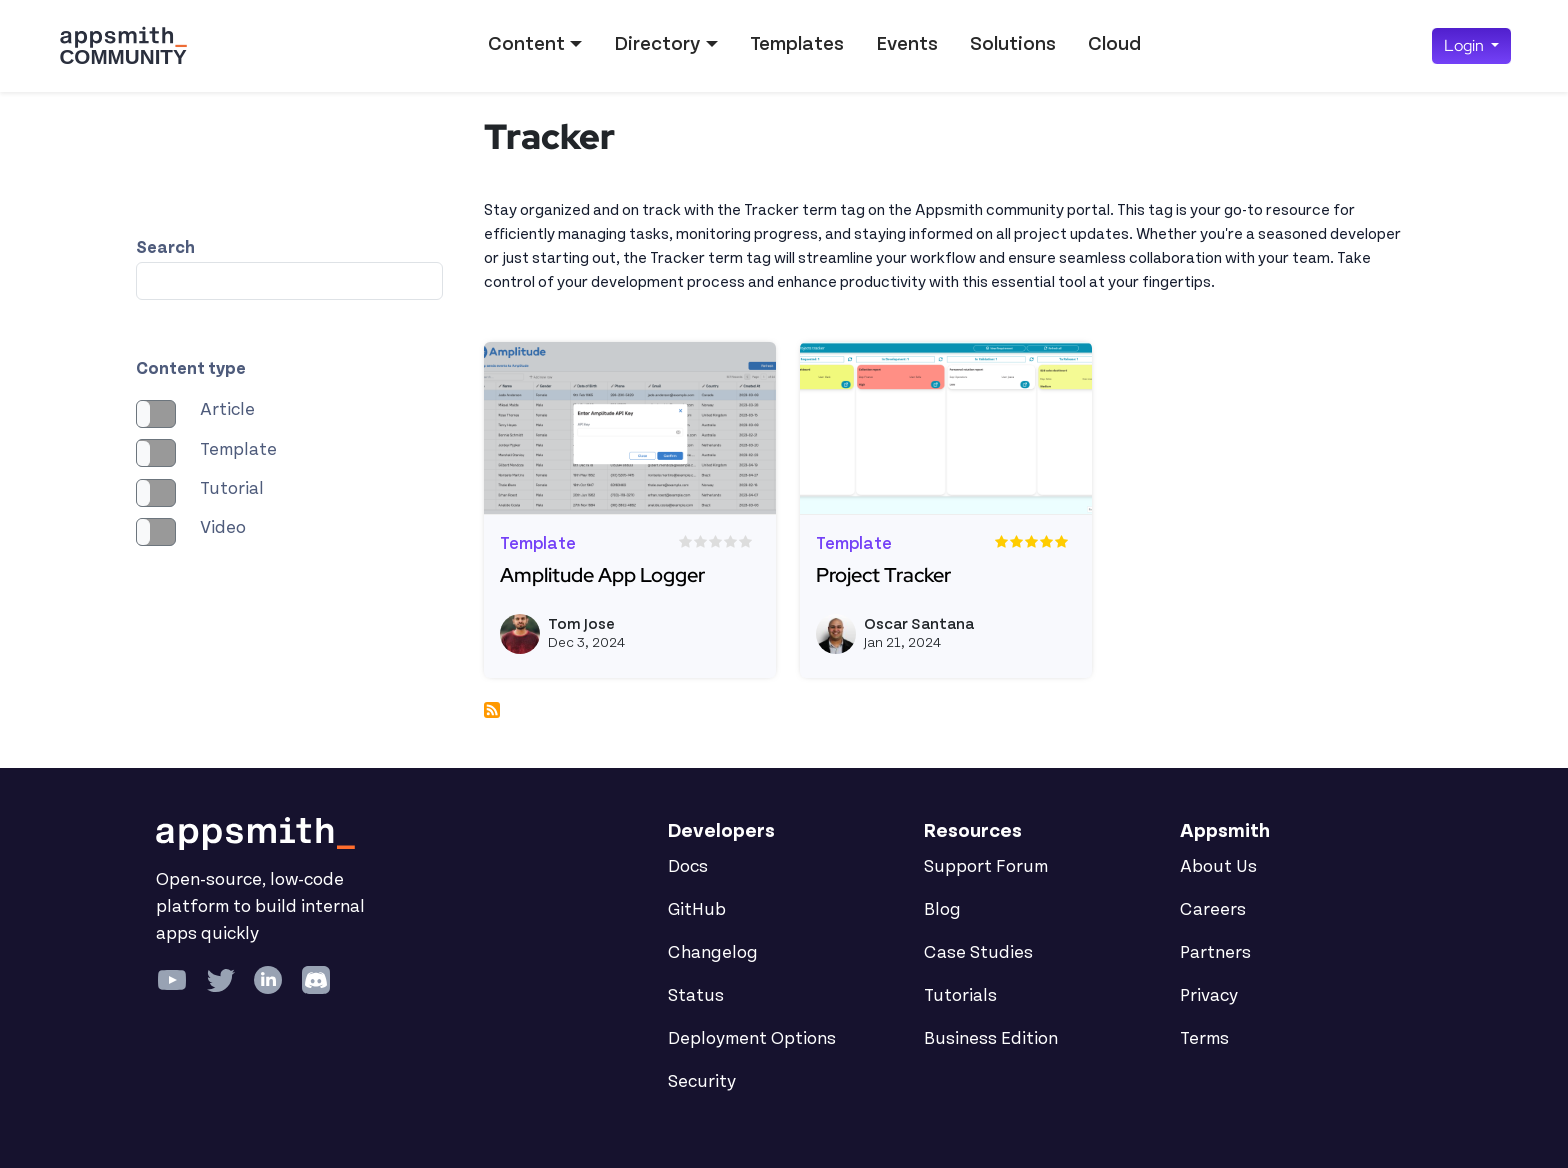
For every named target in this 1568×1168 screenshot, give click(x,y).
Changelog (713, 953)
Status (696, 996)
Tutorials (960, 996)
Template (238, 450)
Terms (1204, 1039)
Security (702, 1082)
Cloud (1114, 44)
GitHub (697, 910)
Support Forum (986, 867)
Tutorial (232, 489)
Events (907, 44)
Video (223, 528)
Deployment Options (752, 1039)
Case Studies (978, 953)
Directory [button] (657, 44)
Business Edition (991, 1039)
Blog (942, 910)
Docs (688, 867)
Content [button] (526, 44)
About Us (1218, 867)
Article (227, 410)
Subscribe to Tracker (492, 710)
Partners (1215, 953)
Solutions (1013, 44)
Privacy (1209, 996)
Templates (797, 44)
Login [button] (1465, 45)
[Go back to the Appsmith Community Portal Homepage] (123, 46)
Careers (1213, 910)
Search (165, 248)
